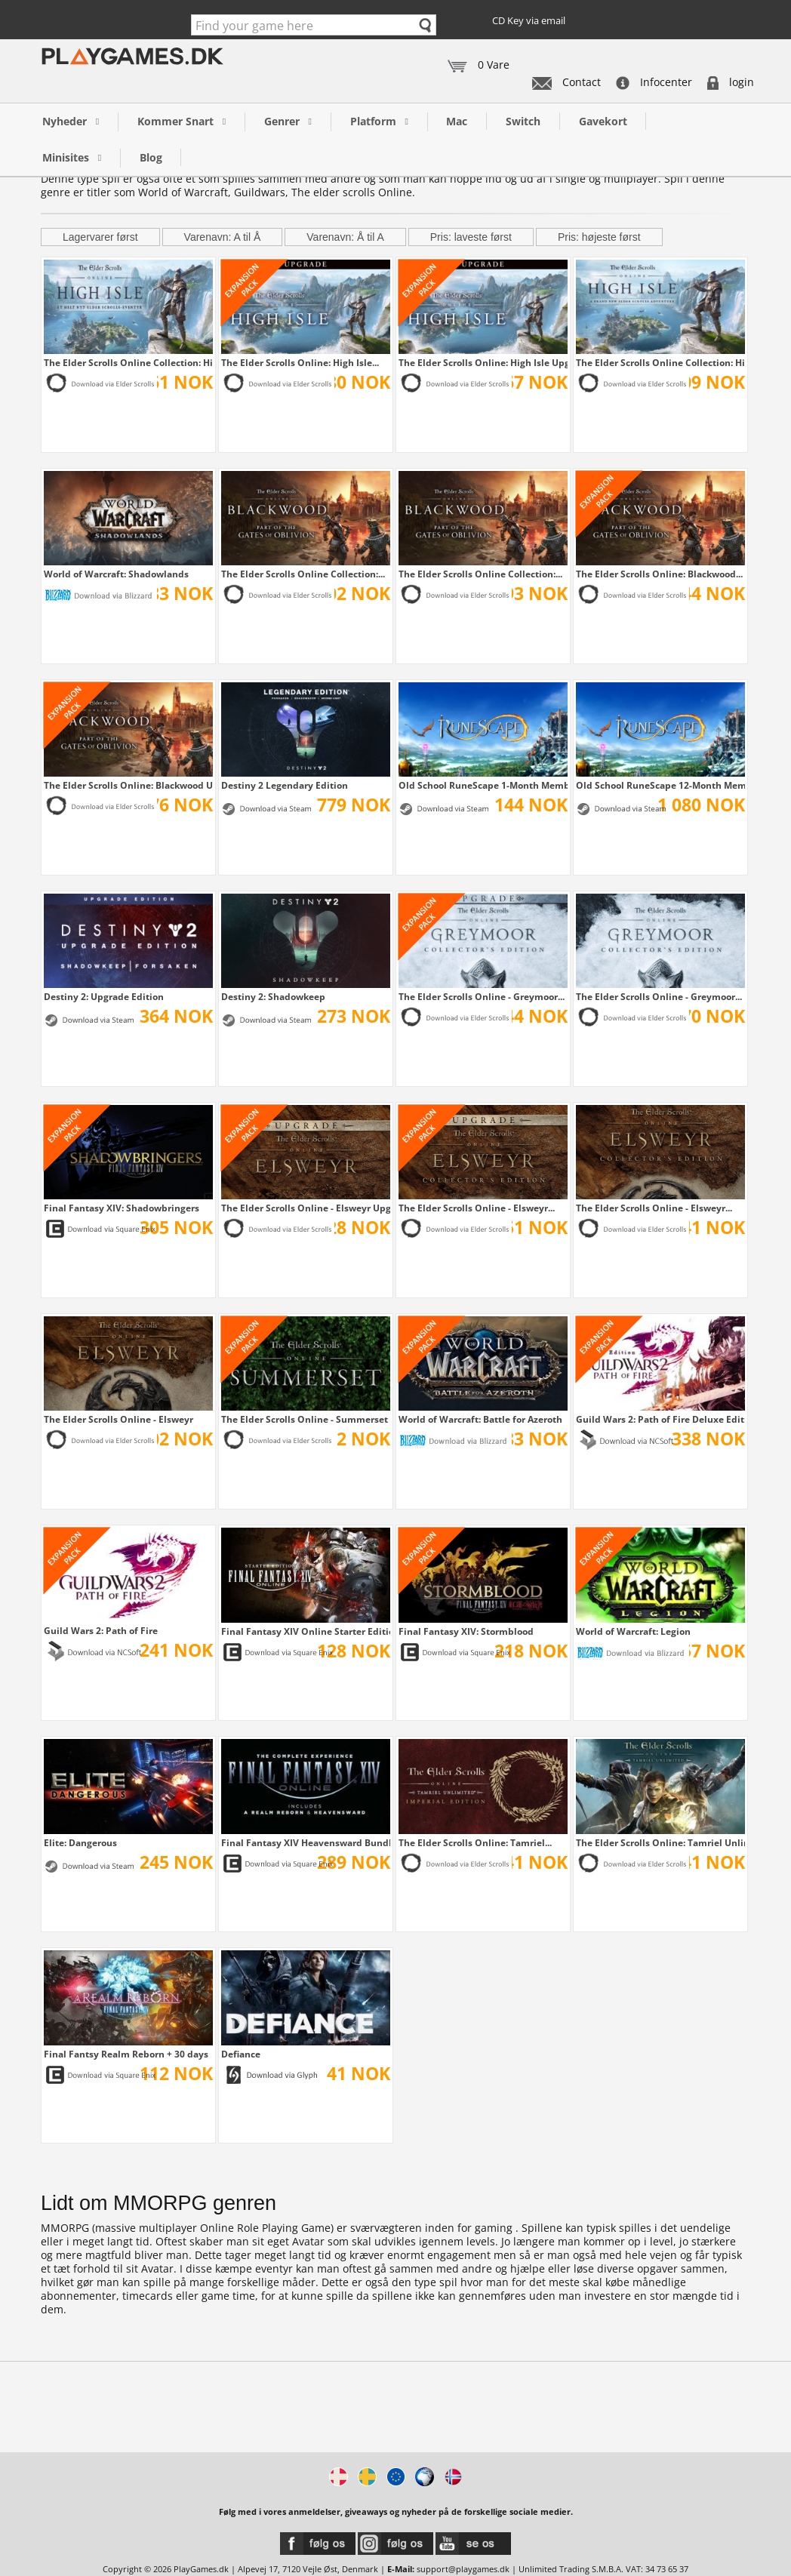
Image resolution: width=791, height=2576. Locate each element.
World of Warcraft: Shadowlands (116, 574)
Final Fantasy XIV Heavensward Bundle (305, 1842)
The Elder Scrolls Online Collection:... (303, 574)
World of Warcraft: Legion (633, 1631)
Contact (566, 82)
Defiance (240, 2054)
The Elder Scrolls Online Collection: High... (128, 362)
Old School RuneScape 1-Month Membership (483, 785)
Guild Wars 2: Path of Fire (101, 1630)
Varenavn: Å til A (344, 237)
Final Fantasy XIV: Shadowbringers (121, 1208)
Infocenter (654, 82)
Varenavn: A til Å (222, 237)
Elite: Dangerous (80, 1842)
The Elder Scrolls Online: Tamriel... (475, 1842)
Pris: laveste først (471, 237)
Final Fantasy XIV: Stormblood (466, 1631)
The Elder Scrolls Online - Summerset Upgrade (305, 1419)
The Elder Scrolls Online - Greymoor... (482, 996)
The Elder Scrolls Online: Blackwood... (659, 574)
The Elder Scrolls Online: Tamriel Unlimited (660, 1842)
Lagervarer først (100, 237)
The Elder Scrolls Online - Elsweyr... (477, 1208)
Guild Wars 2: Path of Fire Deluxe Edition (660, 1419)
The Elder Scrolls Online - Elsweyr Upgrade (305, 1208)
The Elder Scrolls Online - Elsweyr (118, 1419)
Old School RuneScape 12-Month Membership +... (660, 785)
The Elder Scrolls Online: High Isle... (300, 362)
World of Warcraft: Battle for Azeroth (480, 1419)
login (730, 82)
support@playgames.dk (463, 2568)
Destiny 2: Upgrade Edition (104, 996)
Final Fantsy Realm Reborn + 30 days (126, 2054)
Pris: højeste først (599, 237)
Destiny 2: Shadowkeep (273, 996)
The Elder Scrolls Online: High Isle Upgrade (483, 362)
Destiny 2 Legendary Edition (284, 785)
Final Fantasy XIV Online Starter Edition (305, 1631)
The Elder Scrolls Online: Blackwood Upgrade (128, 785)
